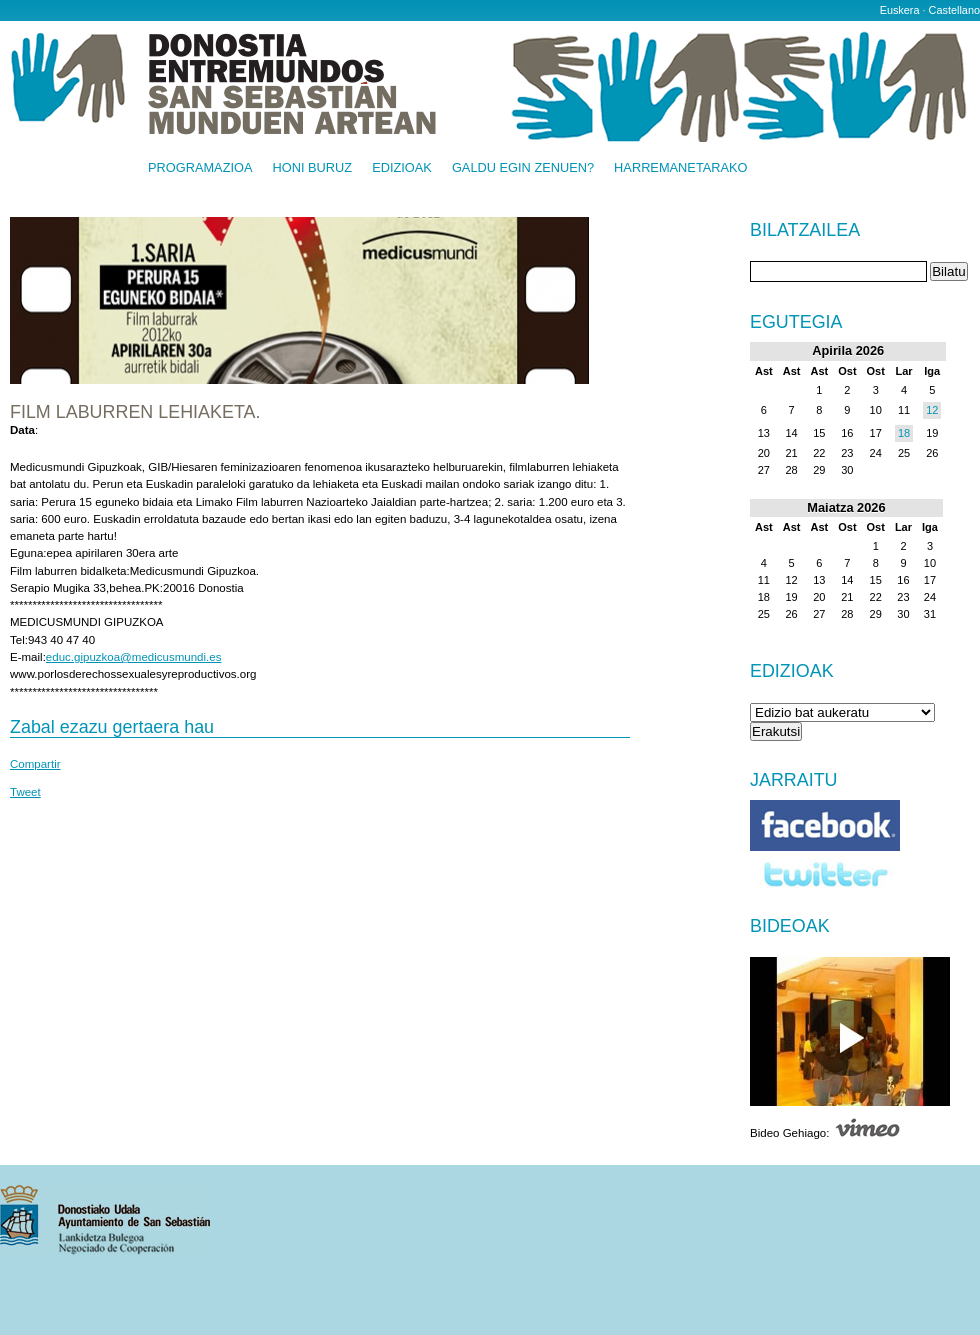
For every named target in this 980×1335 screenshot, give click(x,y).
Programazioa (200, 168)
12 (932, 410)
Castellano (954, 10)
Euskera (900, 10)
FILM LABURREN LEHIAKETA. (135, 412)
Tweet (25, 792)
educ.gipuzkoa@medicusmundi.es (134, 657)
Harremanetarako (680, 168)
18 (904, 433)
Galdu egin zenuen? (523, 168)
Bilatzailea (805, 231)
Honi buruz (313, 168)
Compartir (35, 764)
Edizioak (402, 168)
